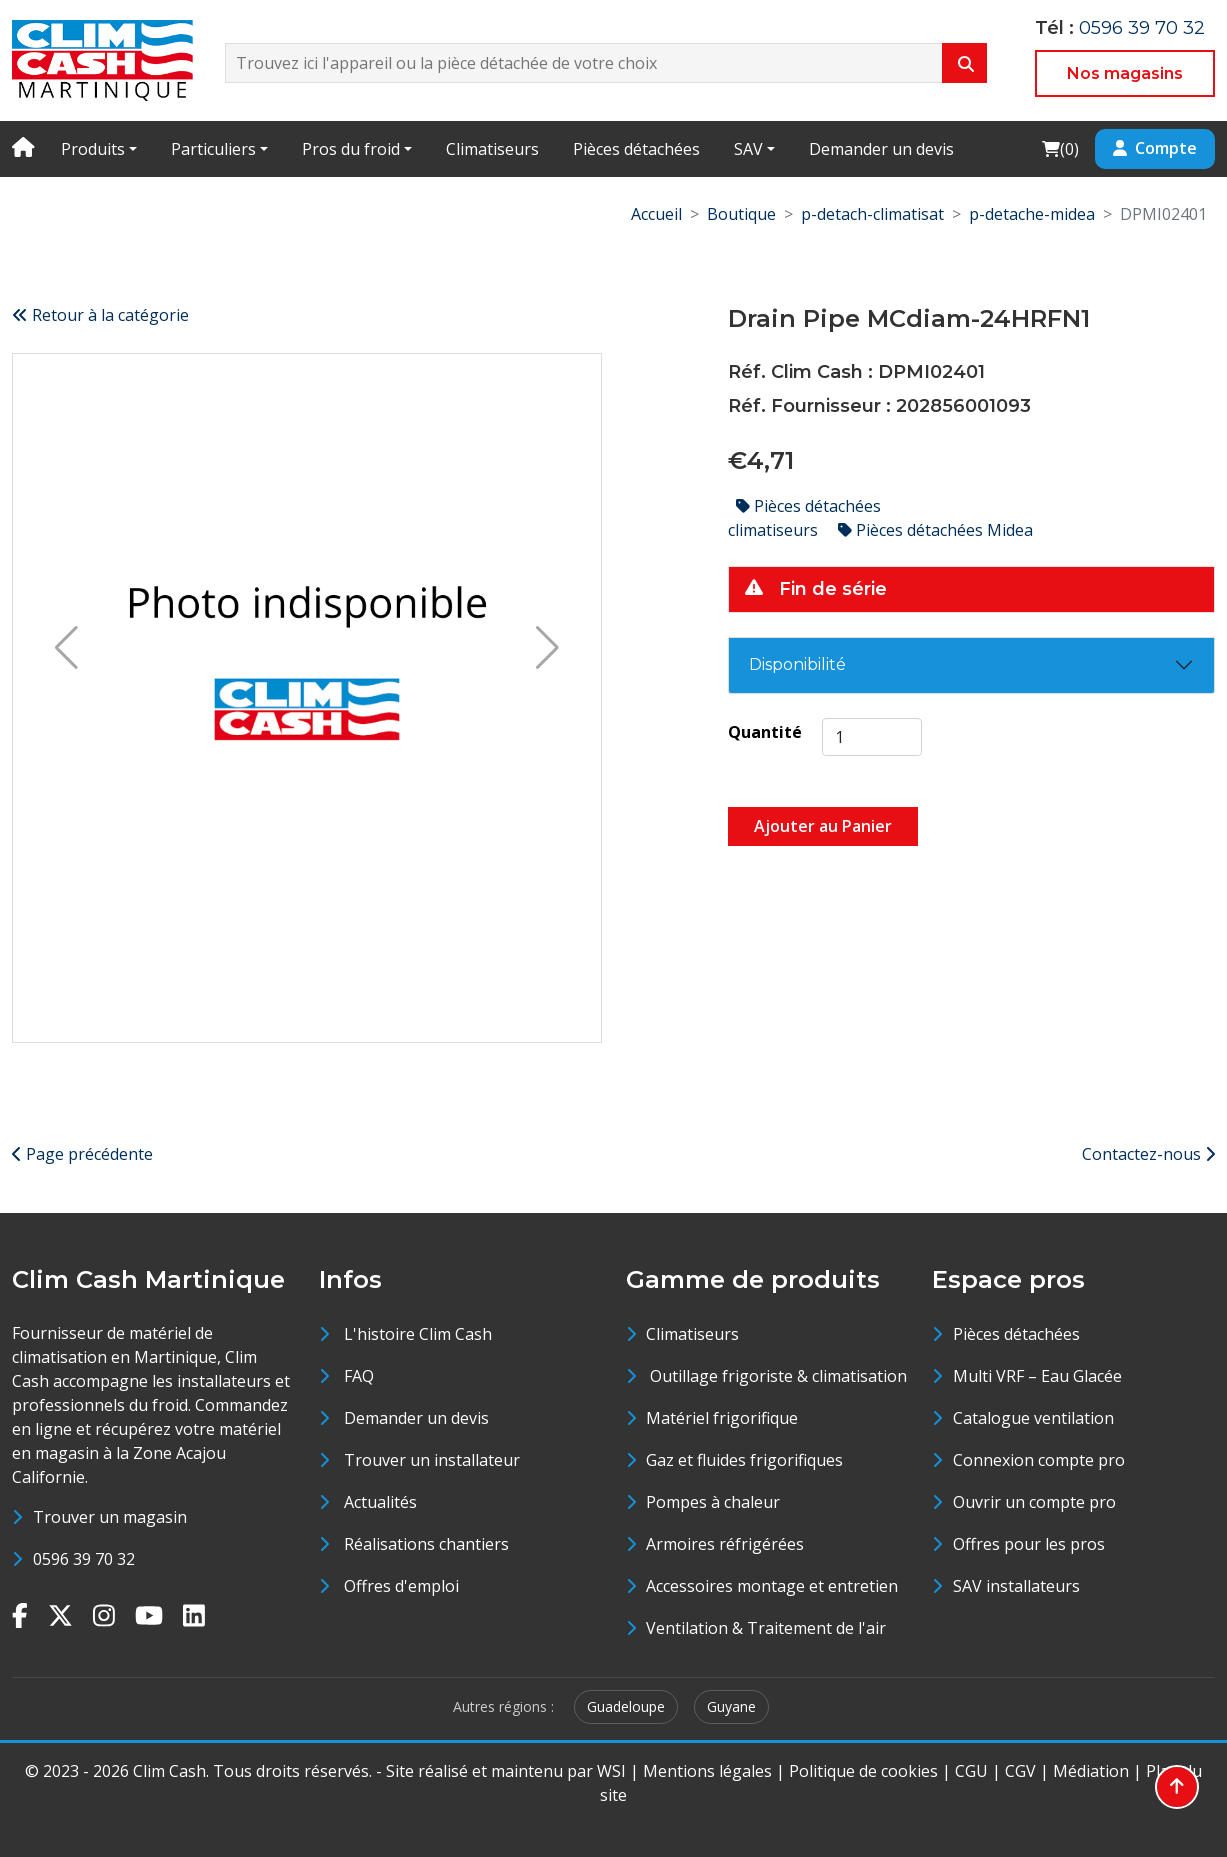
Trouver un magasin (110, 1517)
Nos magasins (1125, 73)
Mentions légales (707, 1771)
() (1060, 148)
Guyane (731, 1706)
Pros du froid (351, 149)
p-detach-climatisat (872, 214)
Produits (93, 149)
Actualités (380, 1502)
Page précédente (82, 1154)
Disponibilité (797, 664)
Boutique (741, 214)
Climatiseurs (492, 149)
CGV (1020, 1771)
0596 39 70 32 (1142, 28)
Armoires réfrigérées (725, 1544)
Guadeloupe (626, 1706)
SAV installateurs (1016, 1586)
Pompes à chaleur (713, 1502)
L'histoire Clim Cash (418, 1334)
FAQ (359, 1376)
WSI (611, 1771)
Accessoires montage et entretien (772, 1586)
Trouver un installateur (432, 1460)
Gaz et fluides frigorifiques (744, 1460)
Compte (1155, 148)
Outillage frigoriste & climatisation (776, 1376)
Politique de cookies (863, 1771)
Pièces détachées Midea (935, 530)
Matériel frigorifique (722, 1418)
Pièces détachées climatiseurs (804, 518)
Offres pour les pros (1029, 1544)
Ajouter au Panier (823, 826)
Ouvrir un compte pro (1034, 1502)
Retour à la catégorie (100, 315)
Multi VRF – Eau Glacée (1037, 1376)
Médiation (1091, 1771)
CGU (971, 1771)
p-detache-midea (1032, 214)
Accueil (656, 214)
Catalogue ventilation (1033, 1418)
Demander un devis (881, 149)
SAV (748, 149)
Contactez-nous (1148, 1154)
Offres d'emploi (401, 1586)
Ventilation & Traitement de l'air (766, 1628)
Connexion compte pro (1039, 1460)
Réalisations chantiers (426, 1544)
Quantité (765, 732)
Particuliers (213, 149)
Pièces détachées (636, 149)
